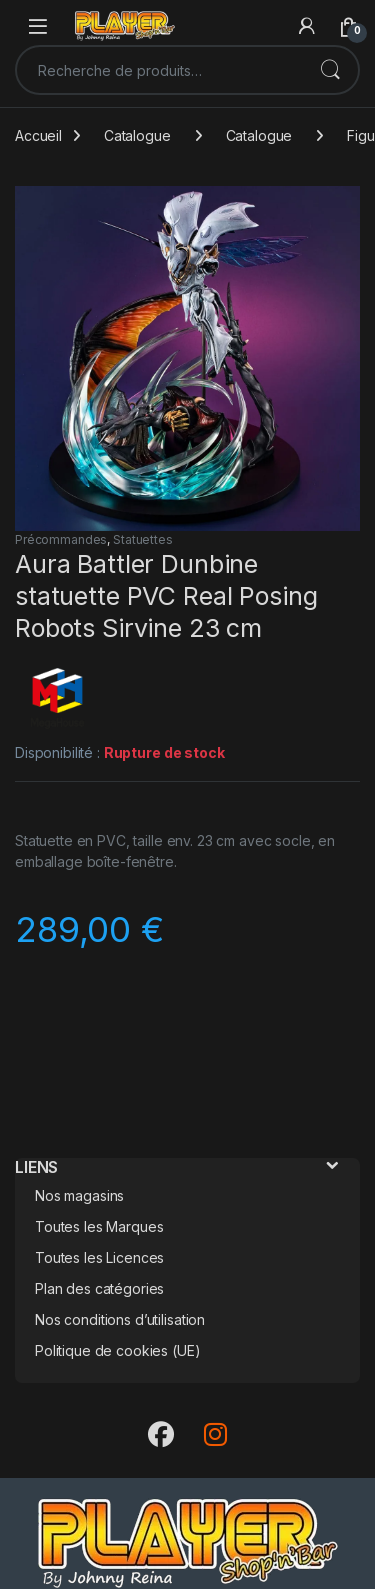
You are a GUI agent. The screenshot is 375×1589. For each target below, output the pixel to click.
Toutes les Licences (99, 1257)
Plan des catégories (99, 1288)
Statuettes (143, 539)
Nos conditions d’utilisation (120, 1319)
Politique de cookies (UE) (118, 1350)
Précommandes (61, 539)
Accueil (38, 135)
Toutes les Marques (99, 1226)
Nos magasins (79, 1195)
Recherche (330, 70)
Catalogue (137, 135)
